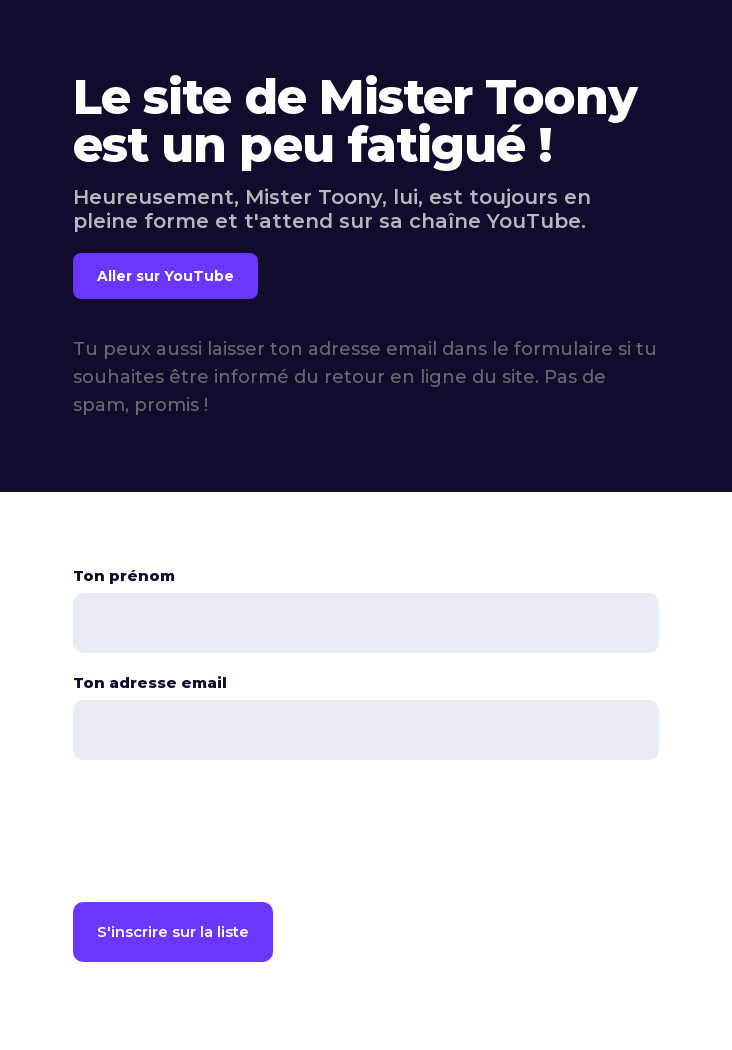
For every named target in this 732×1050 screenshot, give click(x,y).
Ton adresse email (150, 682)
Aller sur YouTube (165, 276)
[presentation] (225, 835)
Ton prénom (124, 575)
